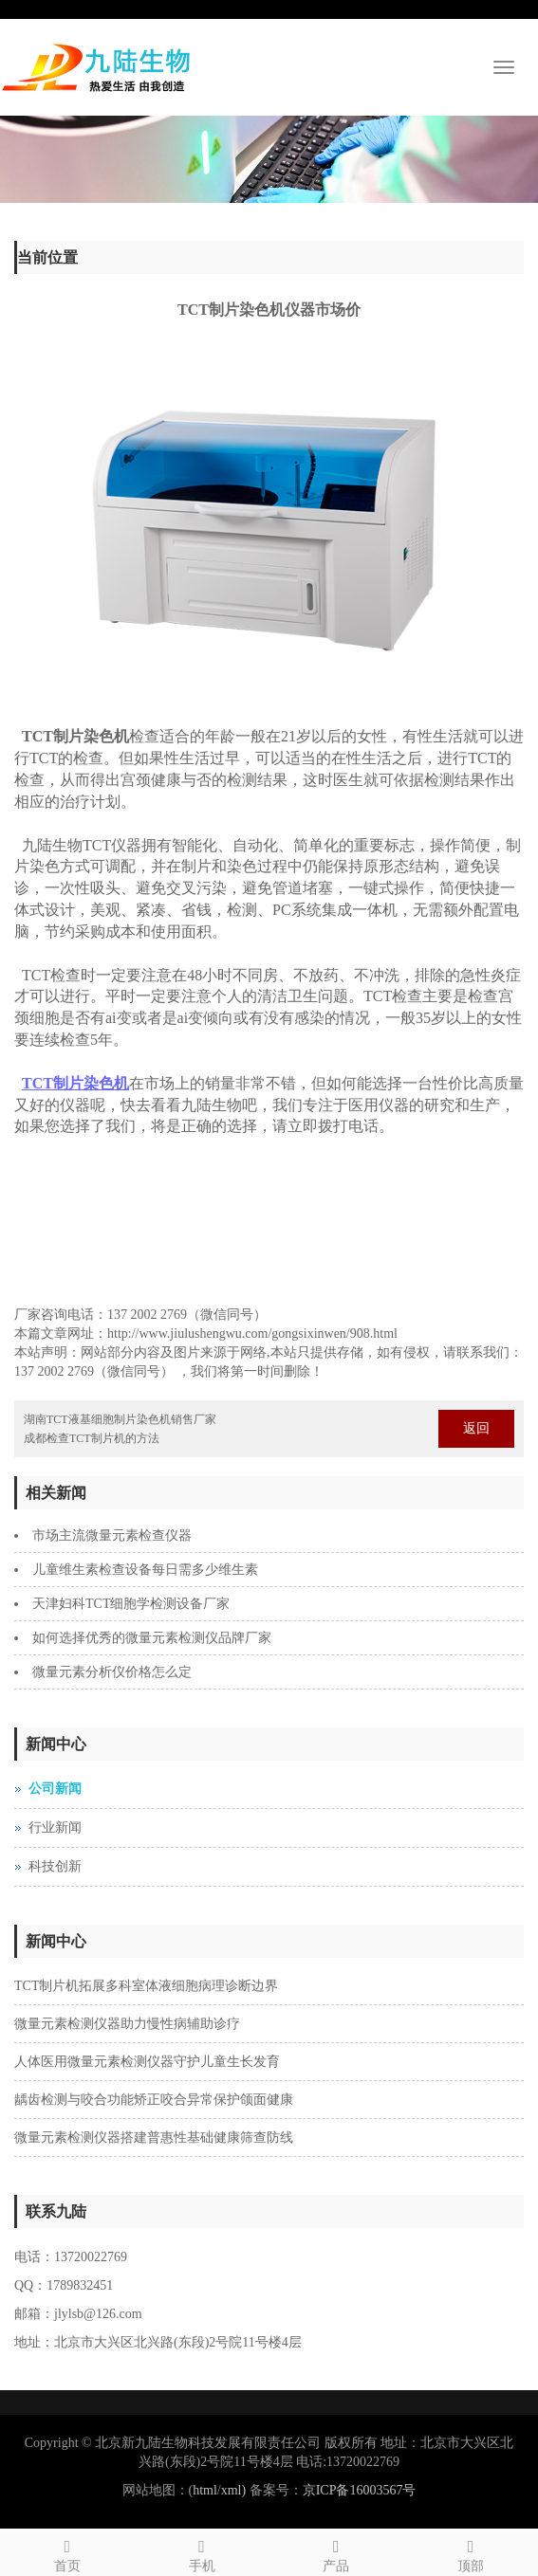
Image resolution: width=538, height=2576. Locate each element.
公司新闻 (55, 1788)
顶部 (470, 2552)
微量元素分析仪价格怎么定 (112, 1672)
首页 (67, 2552)
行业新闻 (55, 1827)
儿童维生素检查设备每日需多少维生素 (145, 1569)
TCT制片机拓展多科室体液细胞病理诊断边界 (146, 1986)
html (205, 2490)
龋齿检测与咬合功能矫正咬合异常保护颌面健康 (153, 2099)
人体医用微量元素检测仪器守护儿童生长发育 (147, 2062)
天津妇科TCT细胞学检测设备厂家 (131, 1604)
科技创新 (55, 1866)
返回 (476, 1428)
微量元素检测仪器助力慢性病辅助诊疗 (127, 2024)
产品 (336, 2552)
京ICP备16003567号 (360, 2490)
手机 (202, 2552)
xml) (233, 2490)
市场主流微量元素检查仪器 (112, 1535)
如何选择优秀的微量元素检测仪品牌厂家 (151, 1638)
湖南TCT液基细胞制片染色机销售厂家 (120, 1419)
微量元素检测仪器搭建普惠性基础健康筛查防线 (153, 2137)
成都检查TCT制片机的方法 (91, 1438)
